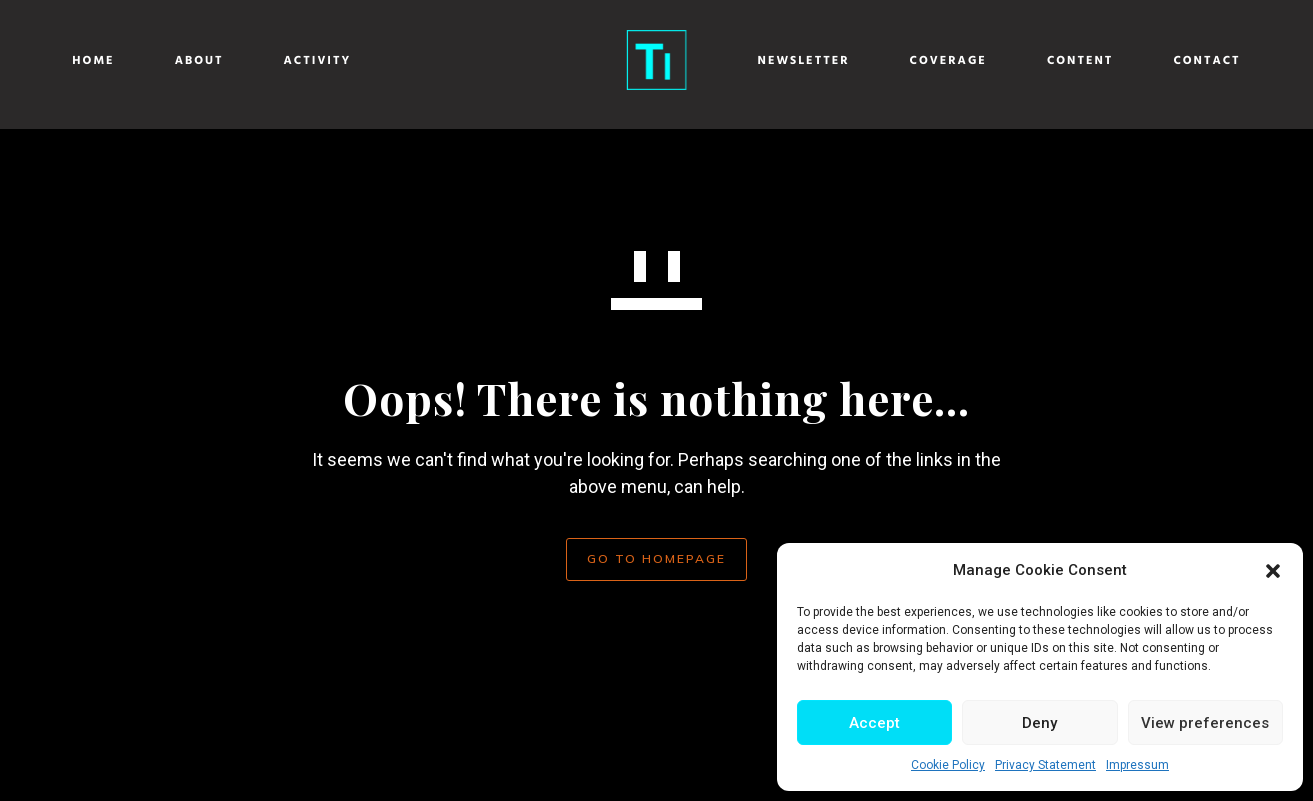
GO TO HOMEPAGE (656, 558)
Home (108, 61)
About (213, 61)
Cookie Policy (948, 765)
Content (1066, 61)
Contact (1192, 61)
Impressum (1137, 765)
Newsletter (789, 61)
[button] (1273, 571)
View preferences (1205, 723)
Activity (332, 61)
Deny (1039, 723)
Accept (874, 723)
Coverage (933, 61)
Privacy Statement (1045, 765)
